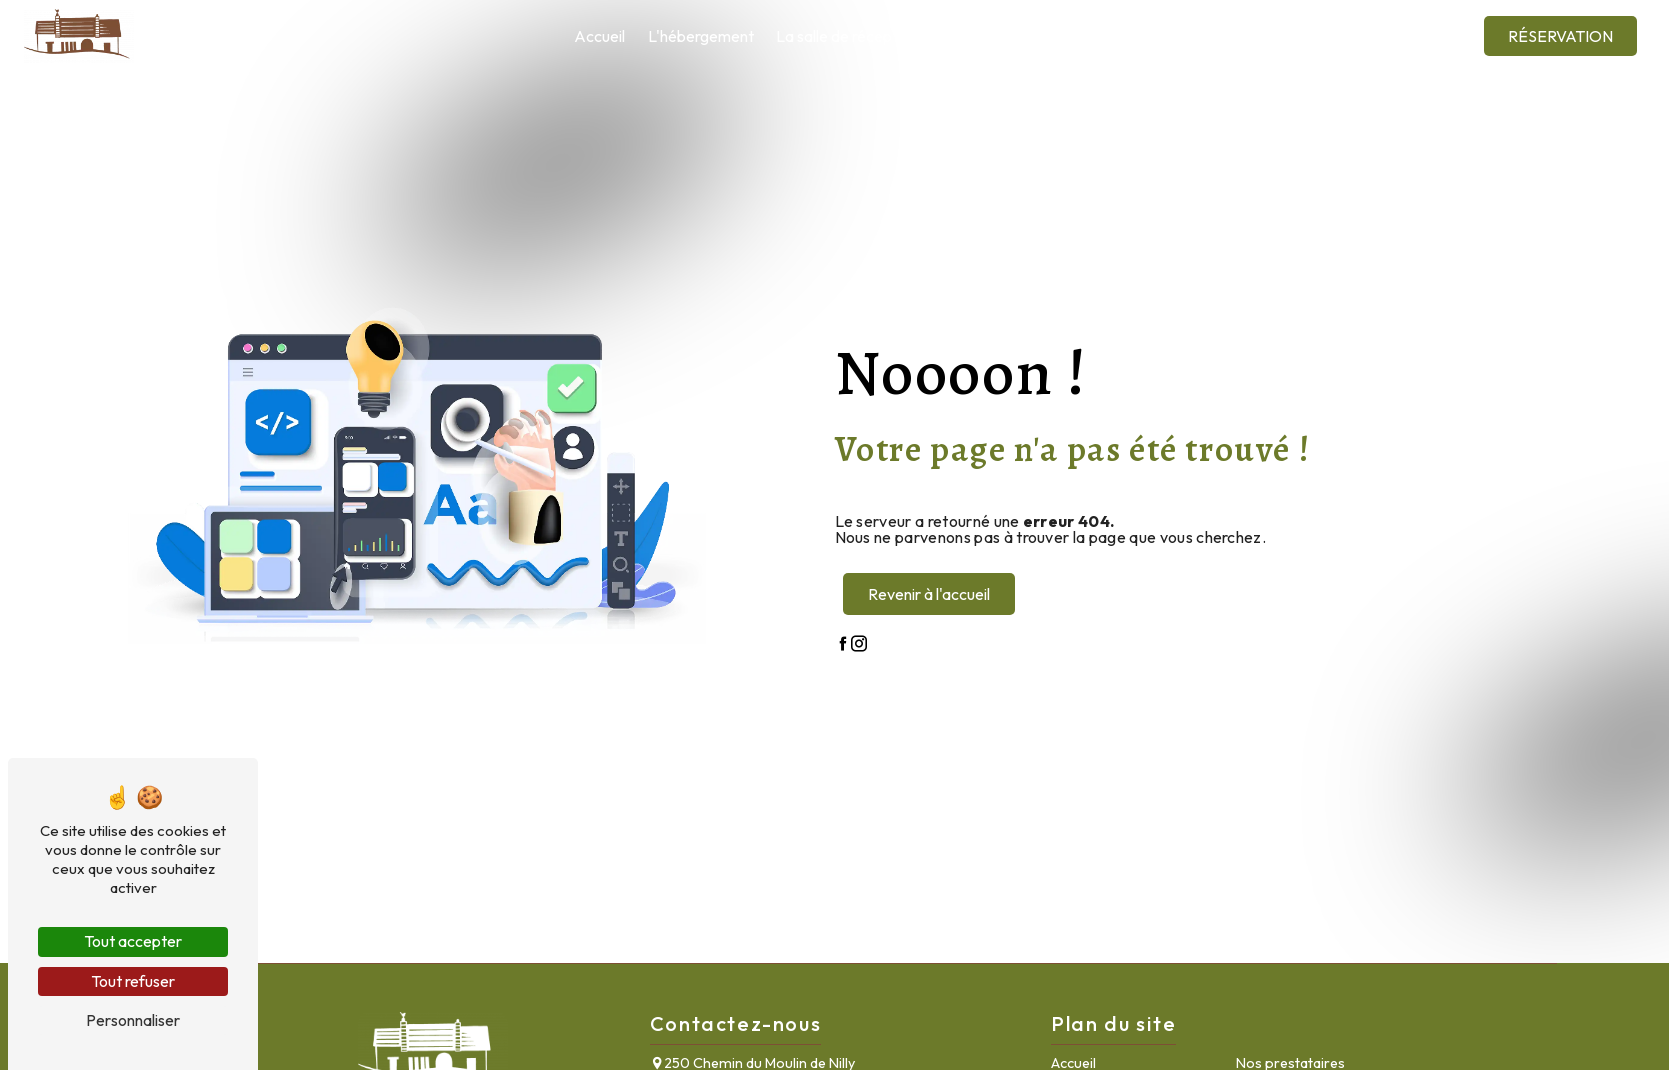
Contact (1381, 36)
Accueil (599, 36)
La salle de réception (847, 36)
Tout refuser (133, 981)
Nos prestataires (997, 36)
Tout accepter (133, 941)
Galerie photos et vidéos (1247, 36)
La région (1109, 36)
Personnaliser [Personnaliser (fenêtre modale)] (133, 1020)
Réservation (1560, 36)
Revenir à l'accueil (929, 594)
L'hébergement (701, 36)
